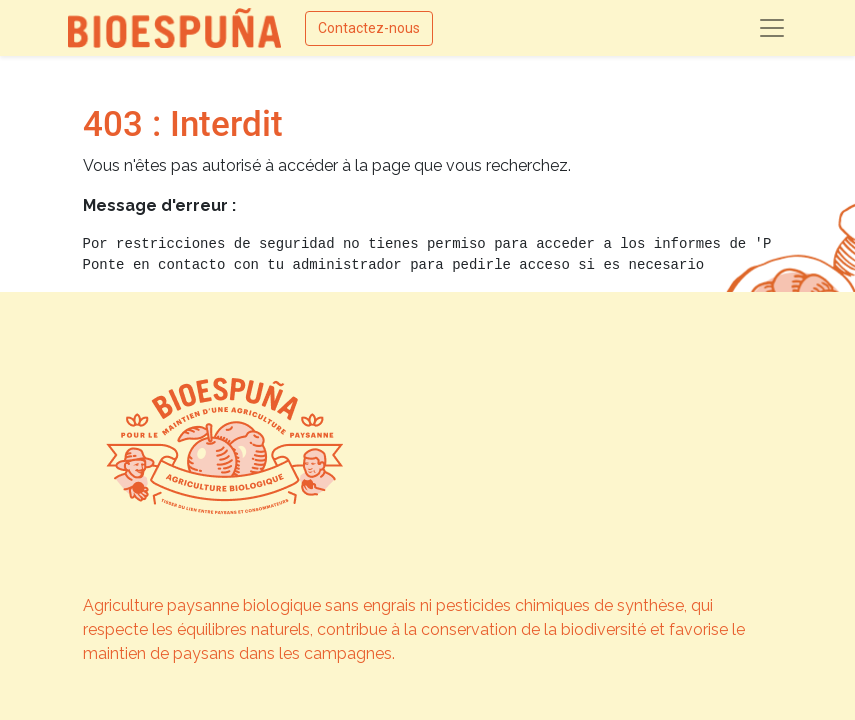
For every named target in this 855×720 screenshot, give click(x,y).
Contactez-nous (369, 28)
